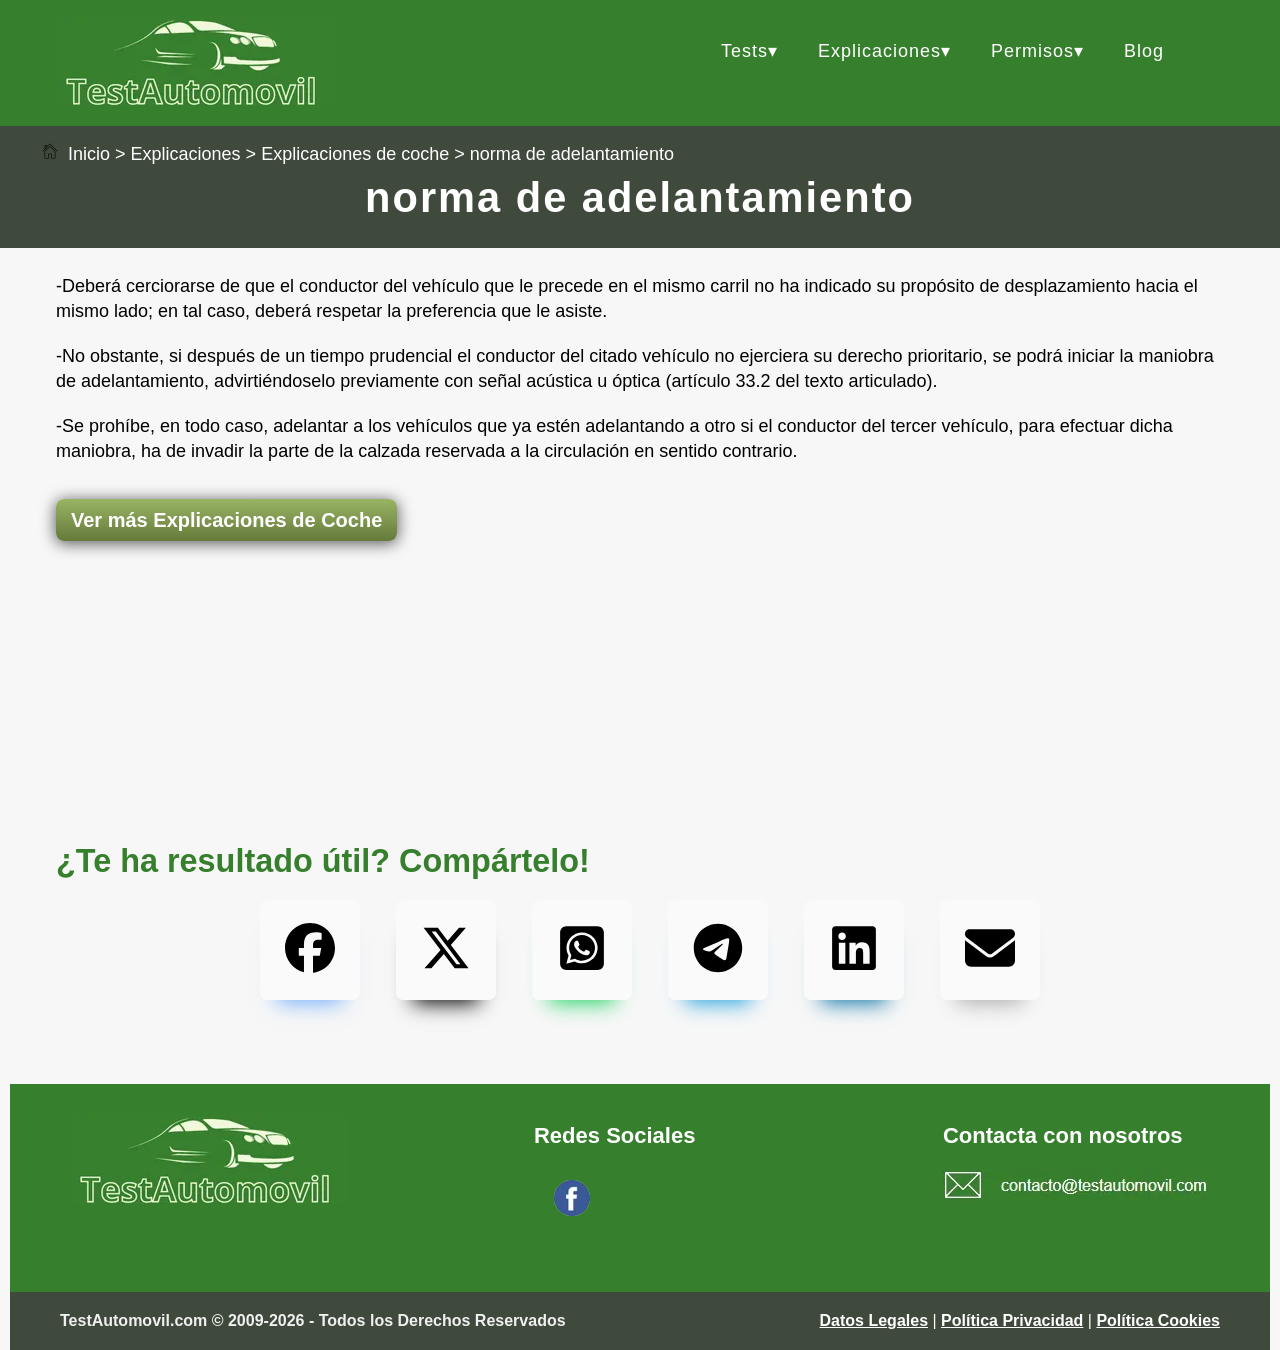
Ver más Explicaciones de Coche (226, 520)
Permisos (1032, 51)
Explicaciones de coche (355, 154)
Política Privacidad (1012, 1320)
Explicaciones (879, 51)
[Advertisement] (640, 620)
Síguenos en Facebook (676, 1210)
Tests (744, 51)
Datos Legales (874, 1320)
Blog (1144, 51)
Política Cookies (1158, 1320)
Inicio (75, 154)
